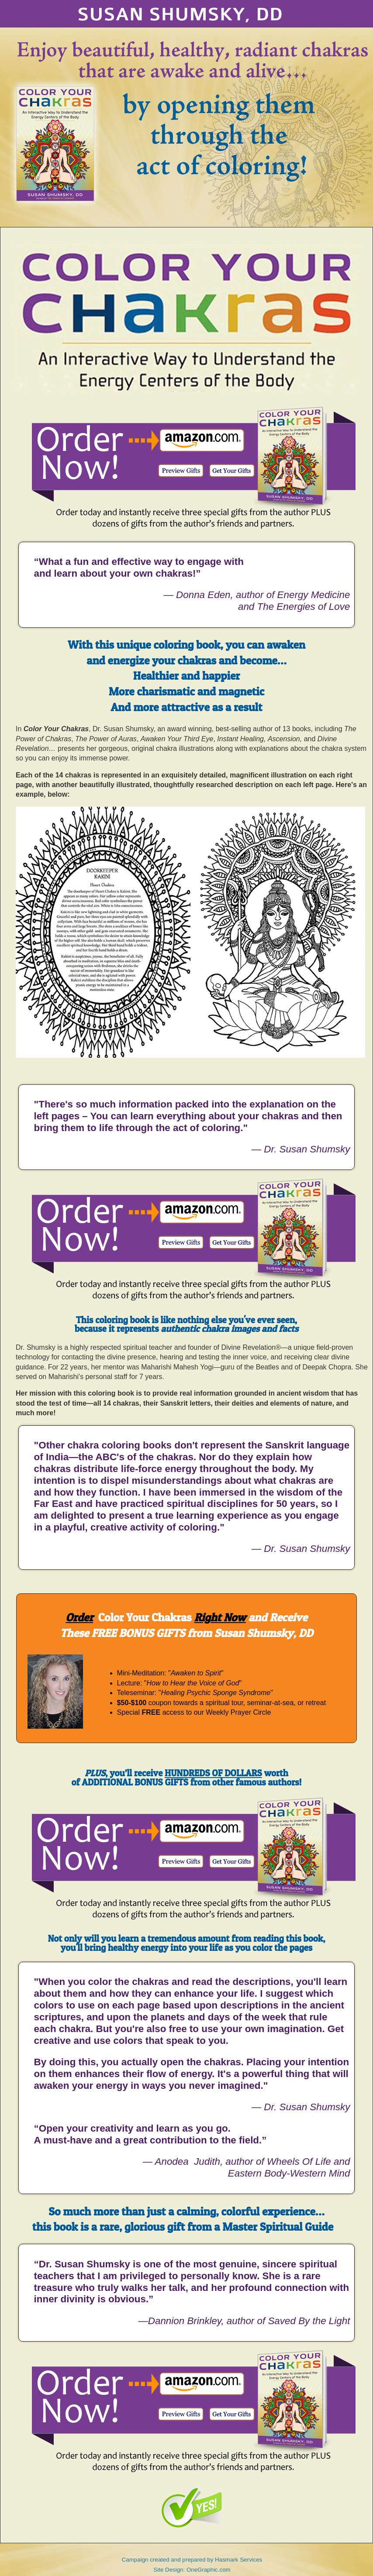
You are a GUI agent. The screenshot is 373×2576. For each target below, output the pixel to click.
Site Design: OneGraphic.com (191, 2569)
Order (79, 1617)
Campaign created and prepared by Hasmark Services (192, 2559)
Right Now (219, 1617)
